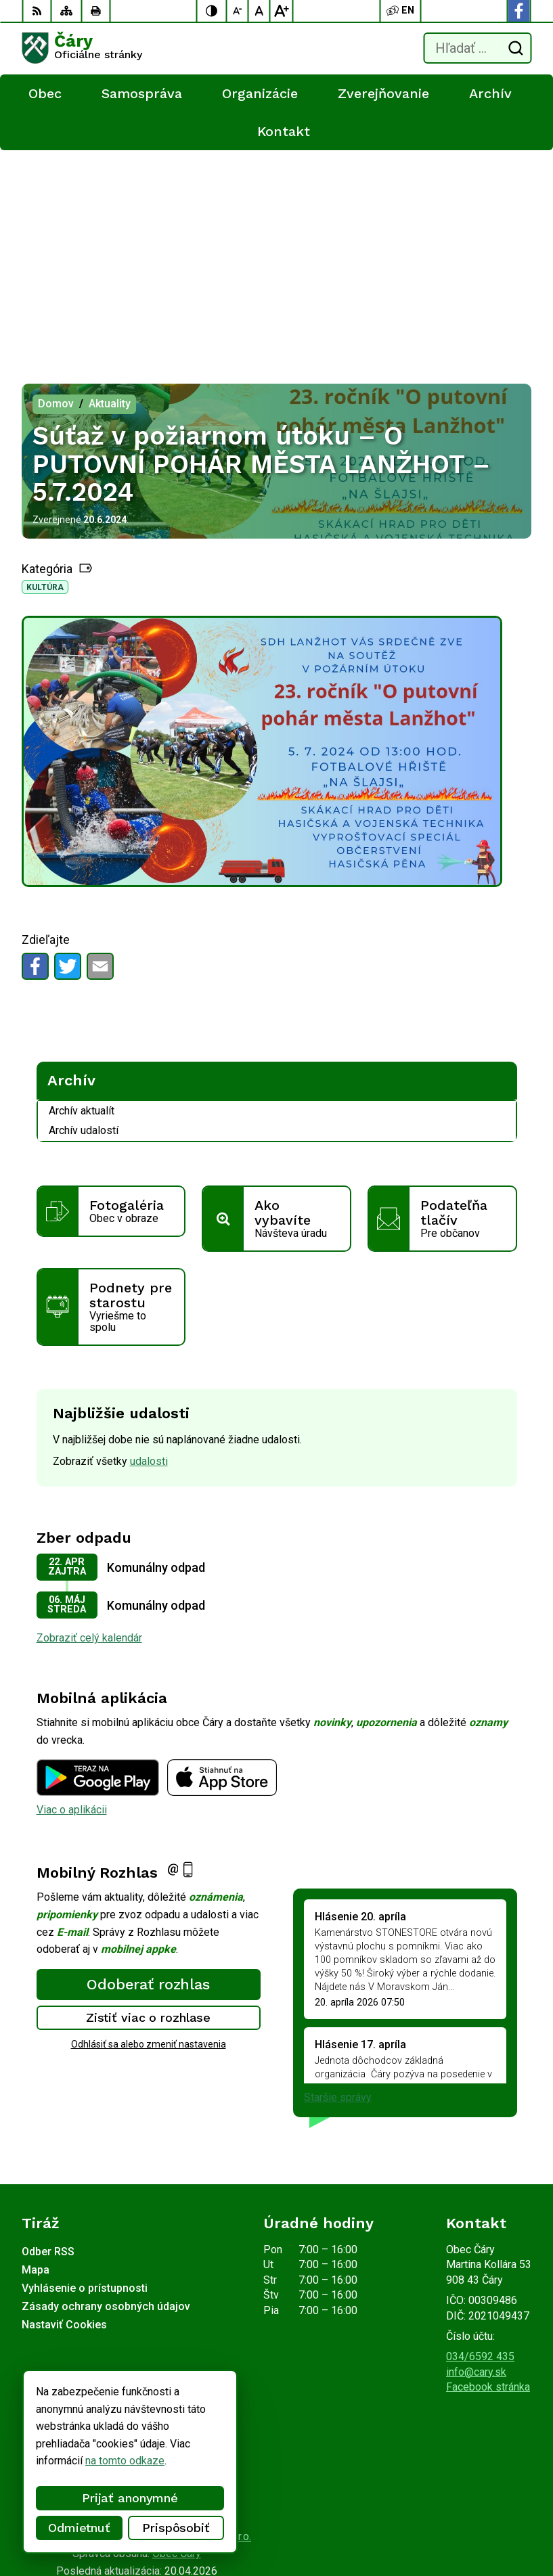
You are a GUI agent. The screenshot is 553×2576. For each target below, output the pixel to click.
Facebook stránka (488, 2175)
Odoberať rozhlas (148, 1772)
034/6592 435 (480, 2144)
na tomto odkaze (124, 2460)
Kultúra (45, 375)
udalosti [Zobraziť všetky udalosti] (149, 1249)
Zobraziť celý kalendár (89, 1426)
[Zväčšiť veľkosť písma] (281, 11)
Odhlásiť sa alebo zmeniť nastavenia (148, 1832)
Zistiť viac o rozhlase (148, 1806)
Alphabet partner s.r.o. (200, 2324)
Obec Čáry (176, 2341)
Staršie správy (338, 1885)
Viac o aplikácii (72, 1597)
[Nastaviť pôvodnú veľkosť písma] (260, 11)
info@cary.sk (476, 2160)
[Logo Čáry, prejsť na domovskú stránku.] (82, 48)
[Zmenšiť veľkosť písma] (238, 11)
